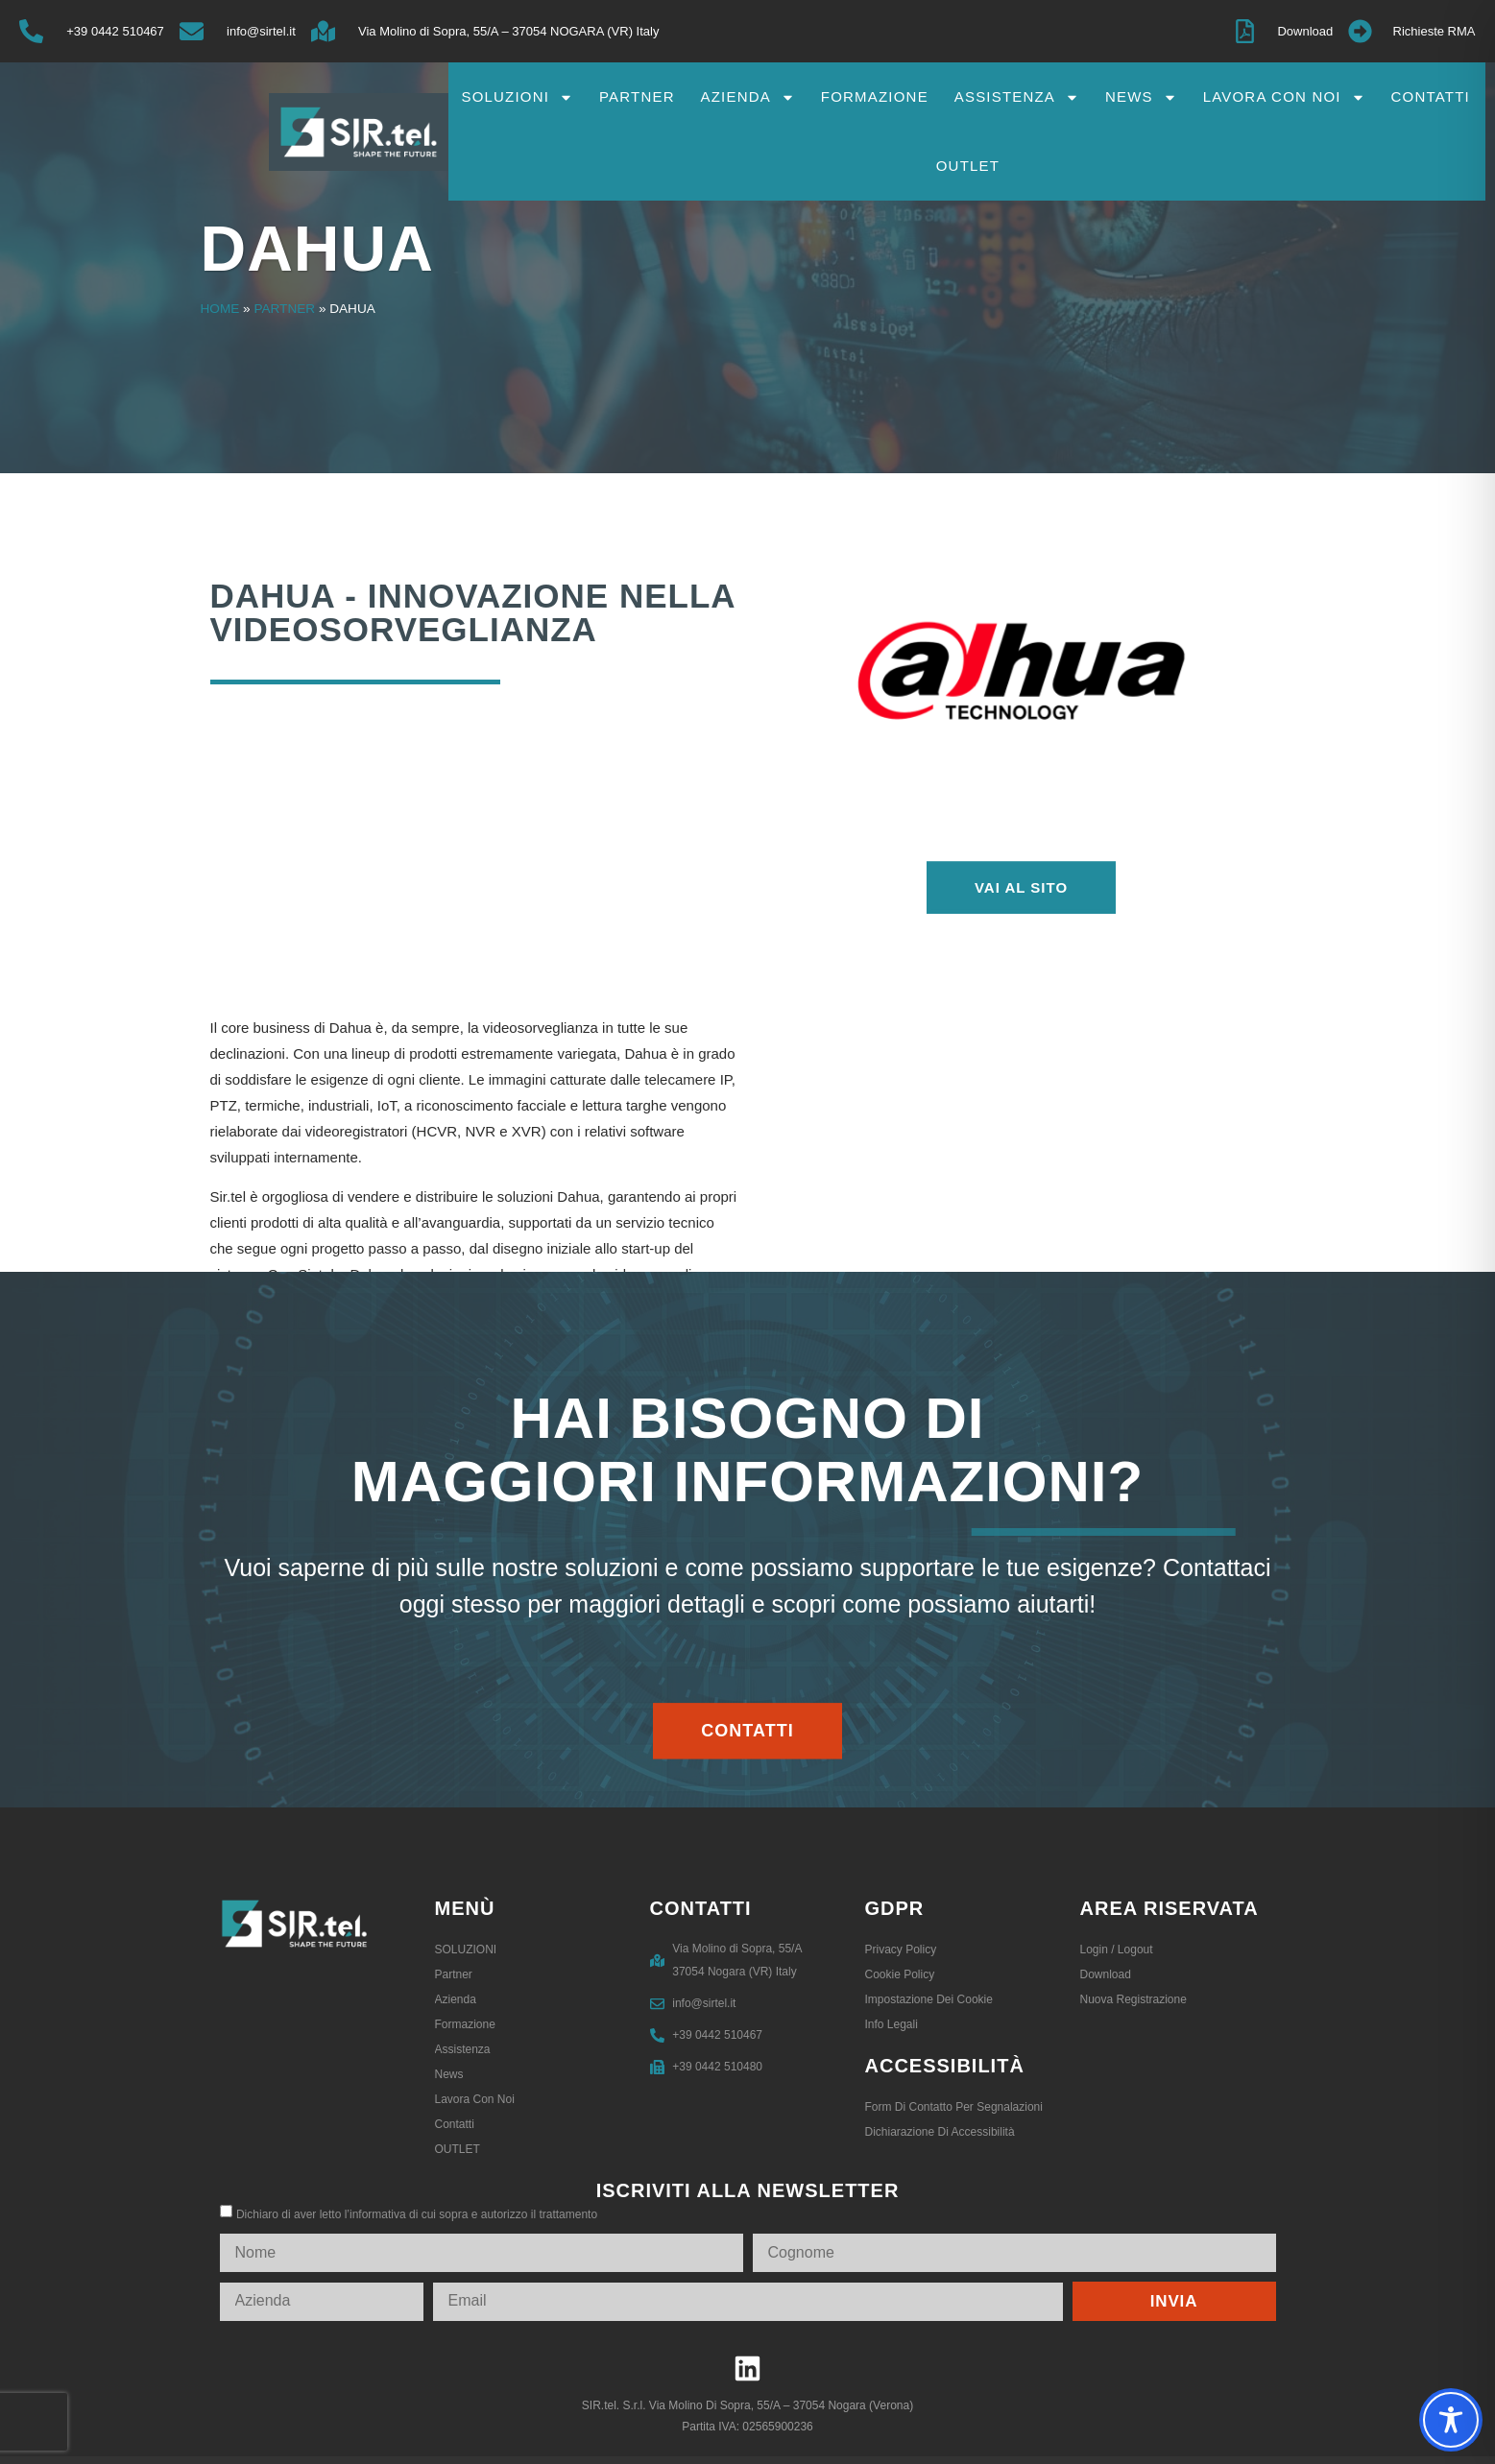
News (1141, 97)
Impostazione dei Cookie (929, 1999)
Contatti (1430, 96)
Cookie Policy (900, 1974)
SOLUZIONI (517, 97)
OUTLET (968, 165)
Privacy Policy (901, 1949)
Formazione (874, 96)
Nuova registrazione (1133, 1999)
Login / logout (1116, 1949)
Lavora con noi (1284, 97)
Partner (637, 96)
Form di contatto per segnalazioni (954, 2107)
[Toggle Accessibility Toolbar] (1451, 2420)
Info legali (891, 2024)
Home (220, 308)
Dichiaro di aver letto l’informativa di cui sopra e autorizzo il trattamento (416, 2214)
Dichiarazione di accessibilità (940, 2132)
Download (1105, 1974)
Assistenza (1016, 97)
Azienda (748, 97)
